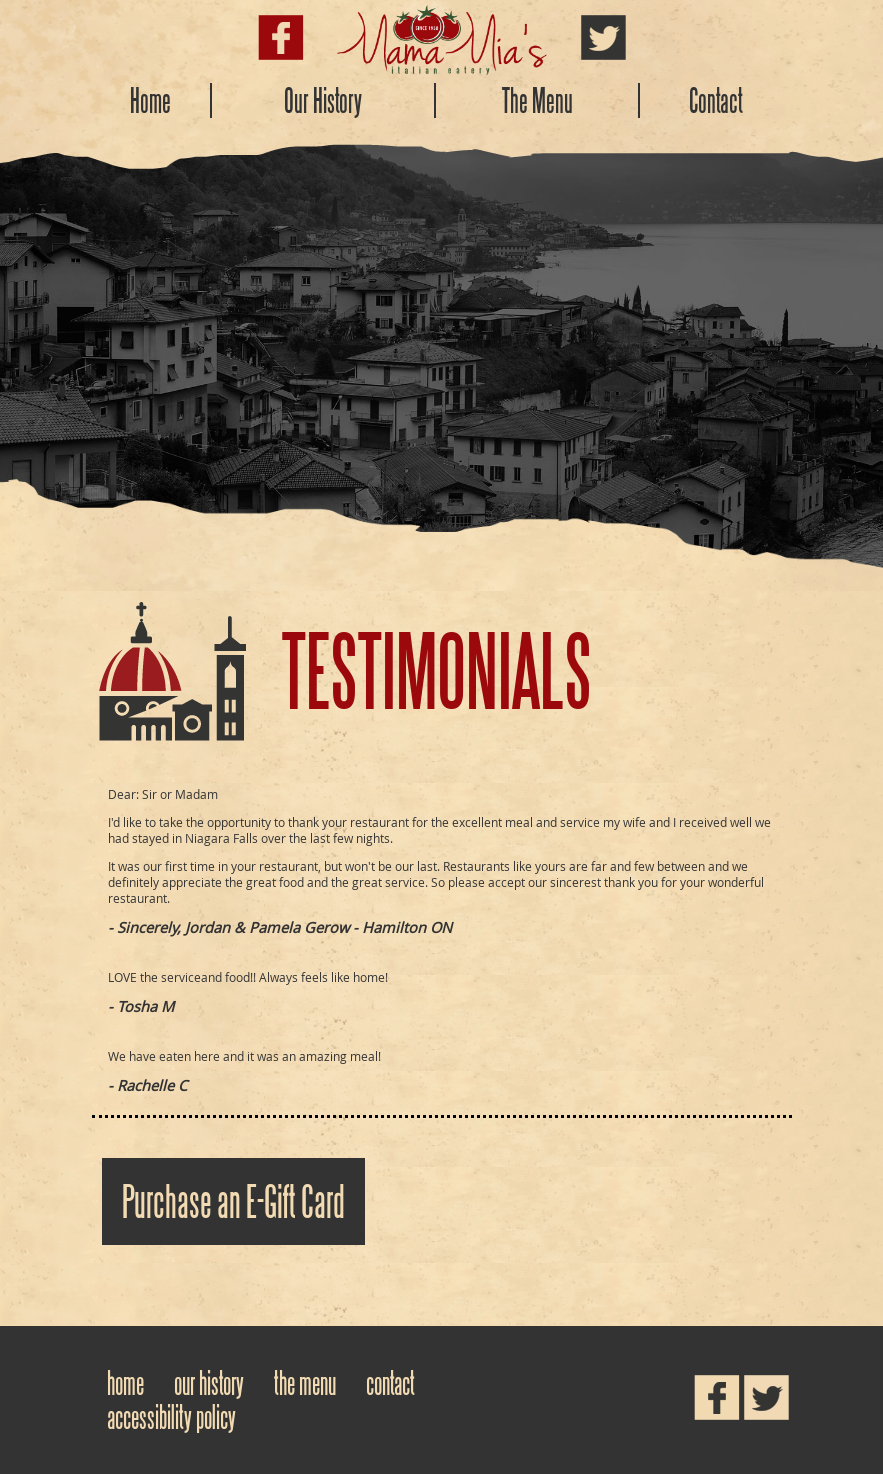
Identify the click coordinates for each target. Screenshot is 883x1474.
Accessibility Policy (171, 1417)
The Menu (537, 100)
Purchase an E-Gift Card (233, 1201)
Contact (716, 100)
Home (150, 100)
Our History (323, 100)
